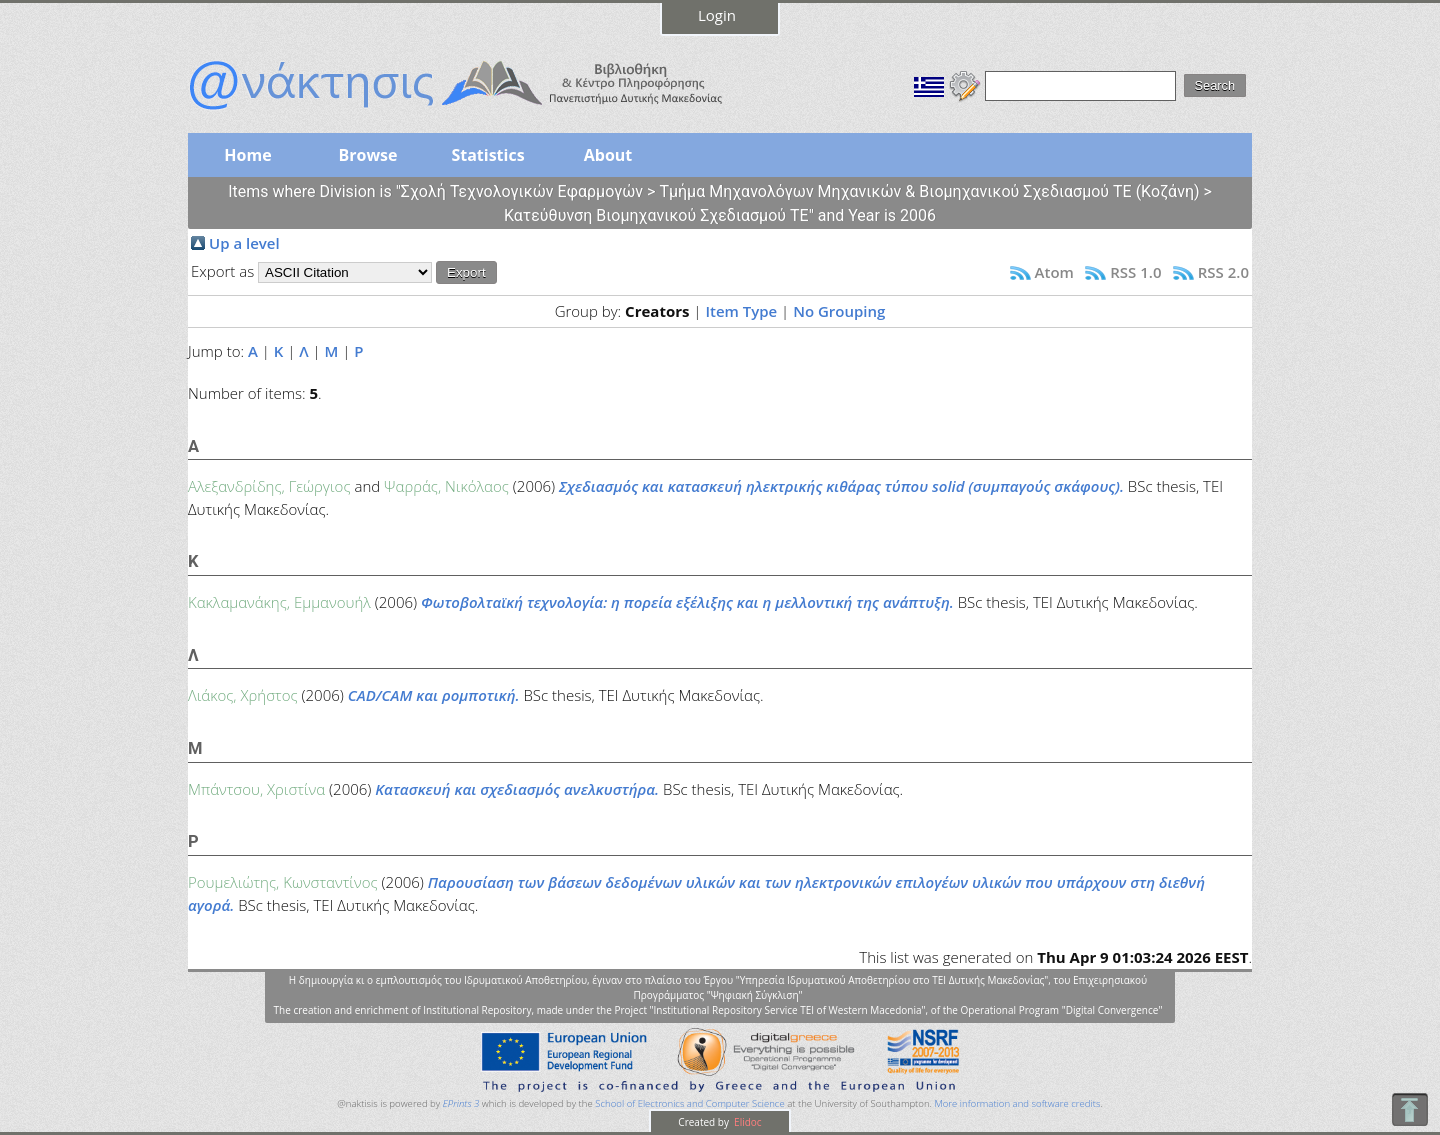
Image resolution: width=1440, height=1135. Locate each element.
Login (717, 15)
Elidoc (747, 1122)
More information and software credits (1017, 1103)
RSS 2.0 (1223, 272)
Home (247, 155)
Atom (1054, 272)
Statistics (487, 155)
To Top (1409, 1109)
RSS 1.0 (1135, 272)
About (608, 155)
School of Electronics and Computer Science (689, 1103)
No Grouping (839, 311)
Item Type (741, 311)
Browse (367, 155)
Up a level (244, 243)
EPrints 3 (461, 1103)
